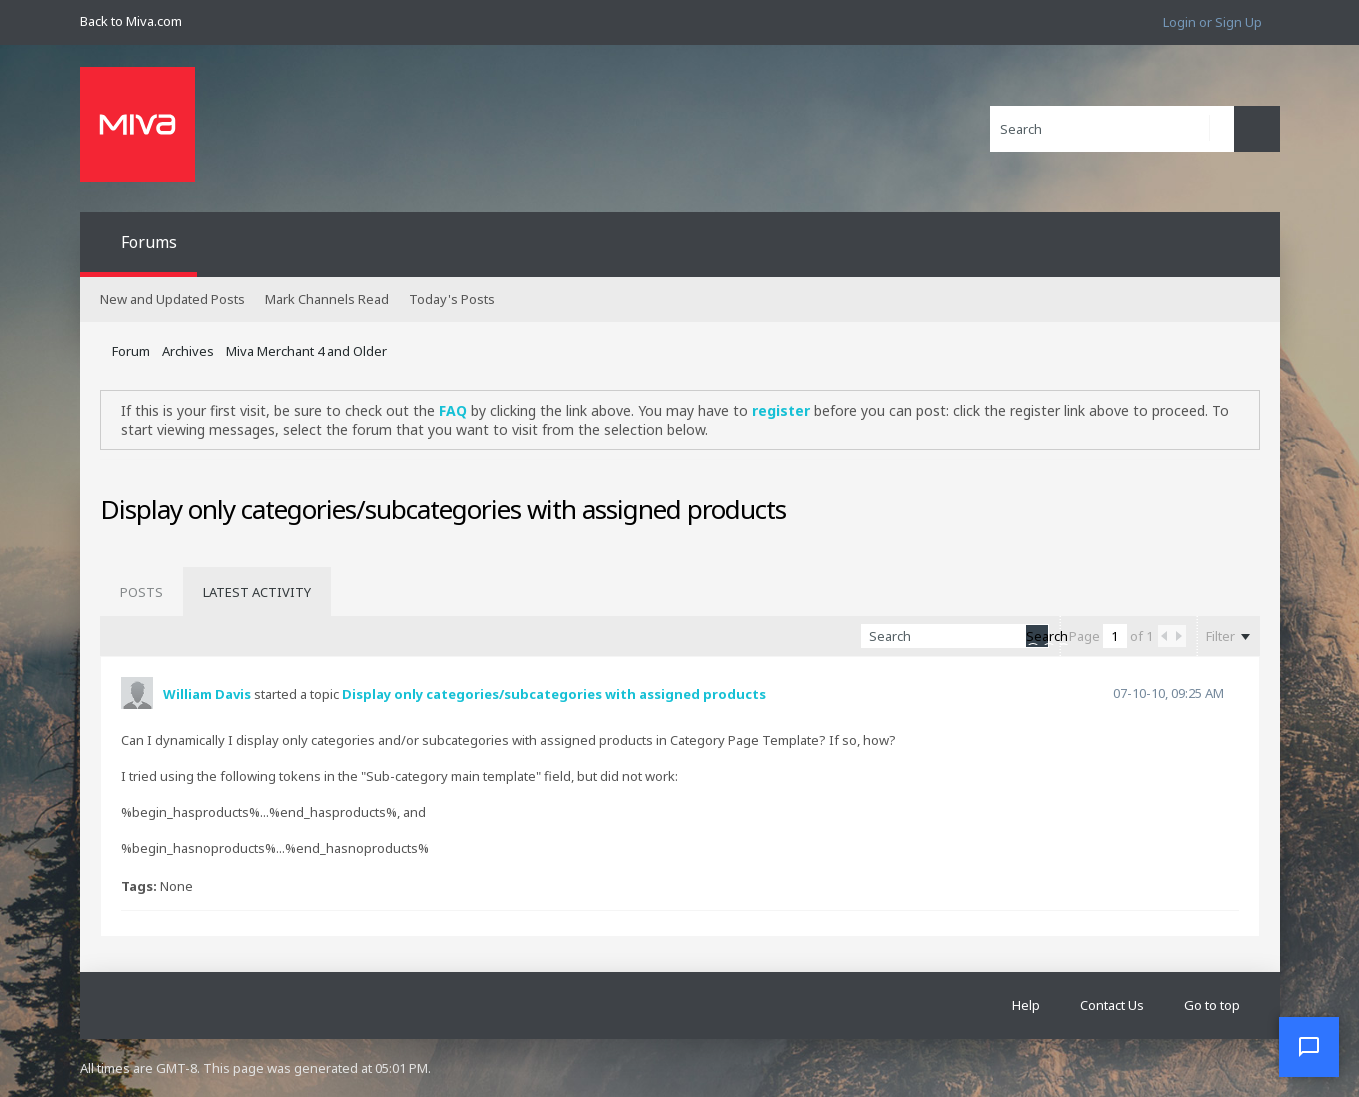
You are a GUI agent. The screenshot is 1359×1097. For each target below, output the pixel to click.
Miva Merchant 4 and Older (306, 351)
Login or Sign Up (1212, 22)
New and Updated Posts (172, 299)
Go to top (1212, 1005)
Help (1026, 1005)
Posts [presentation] (141, 592)
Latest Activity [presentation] (257, 592)
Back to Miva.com (131, 21)
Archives (188, 351)
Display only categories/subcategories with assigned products (554, 694)
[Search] (1112, 129)
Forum (131, 351)
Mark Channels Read (327, 299)
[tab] (141, 592)
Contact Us (1112, 1005)
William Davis (207, 694)
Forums (149, 242)
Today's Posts (452, 299)
